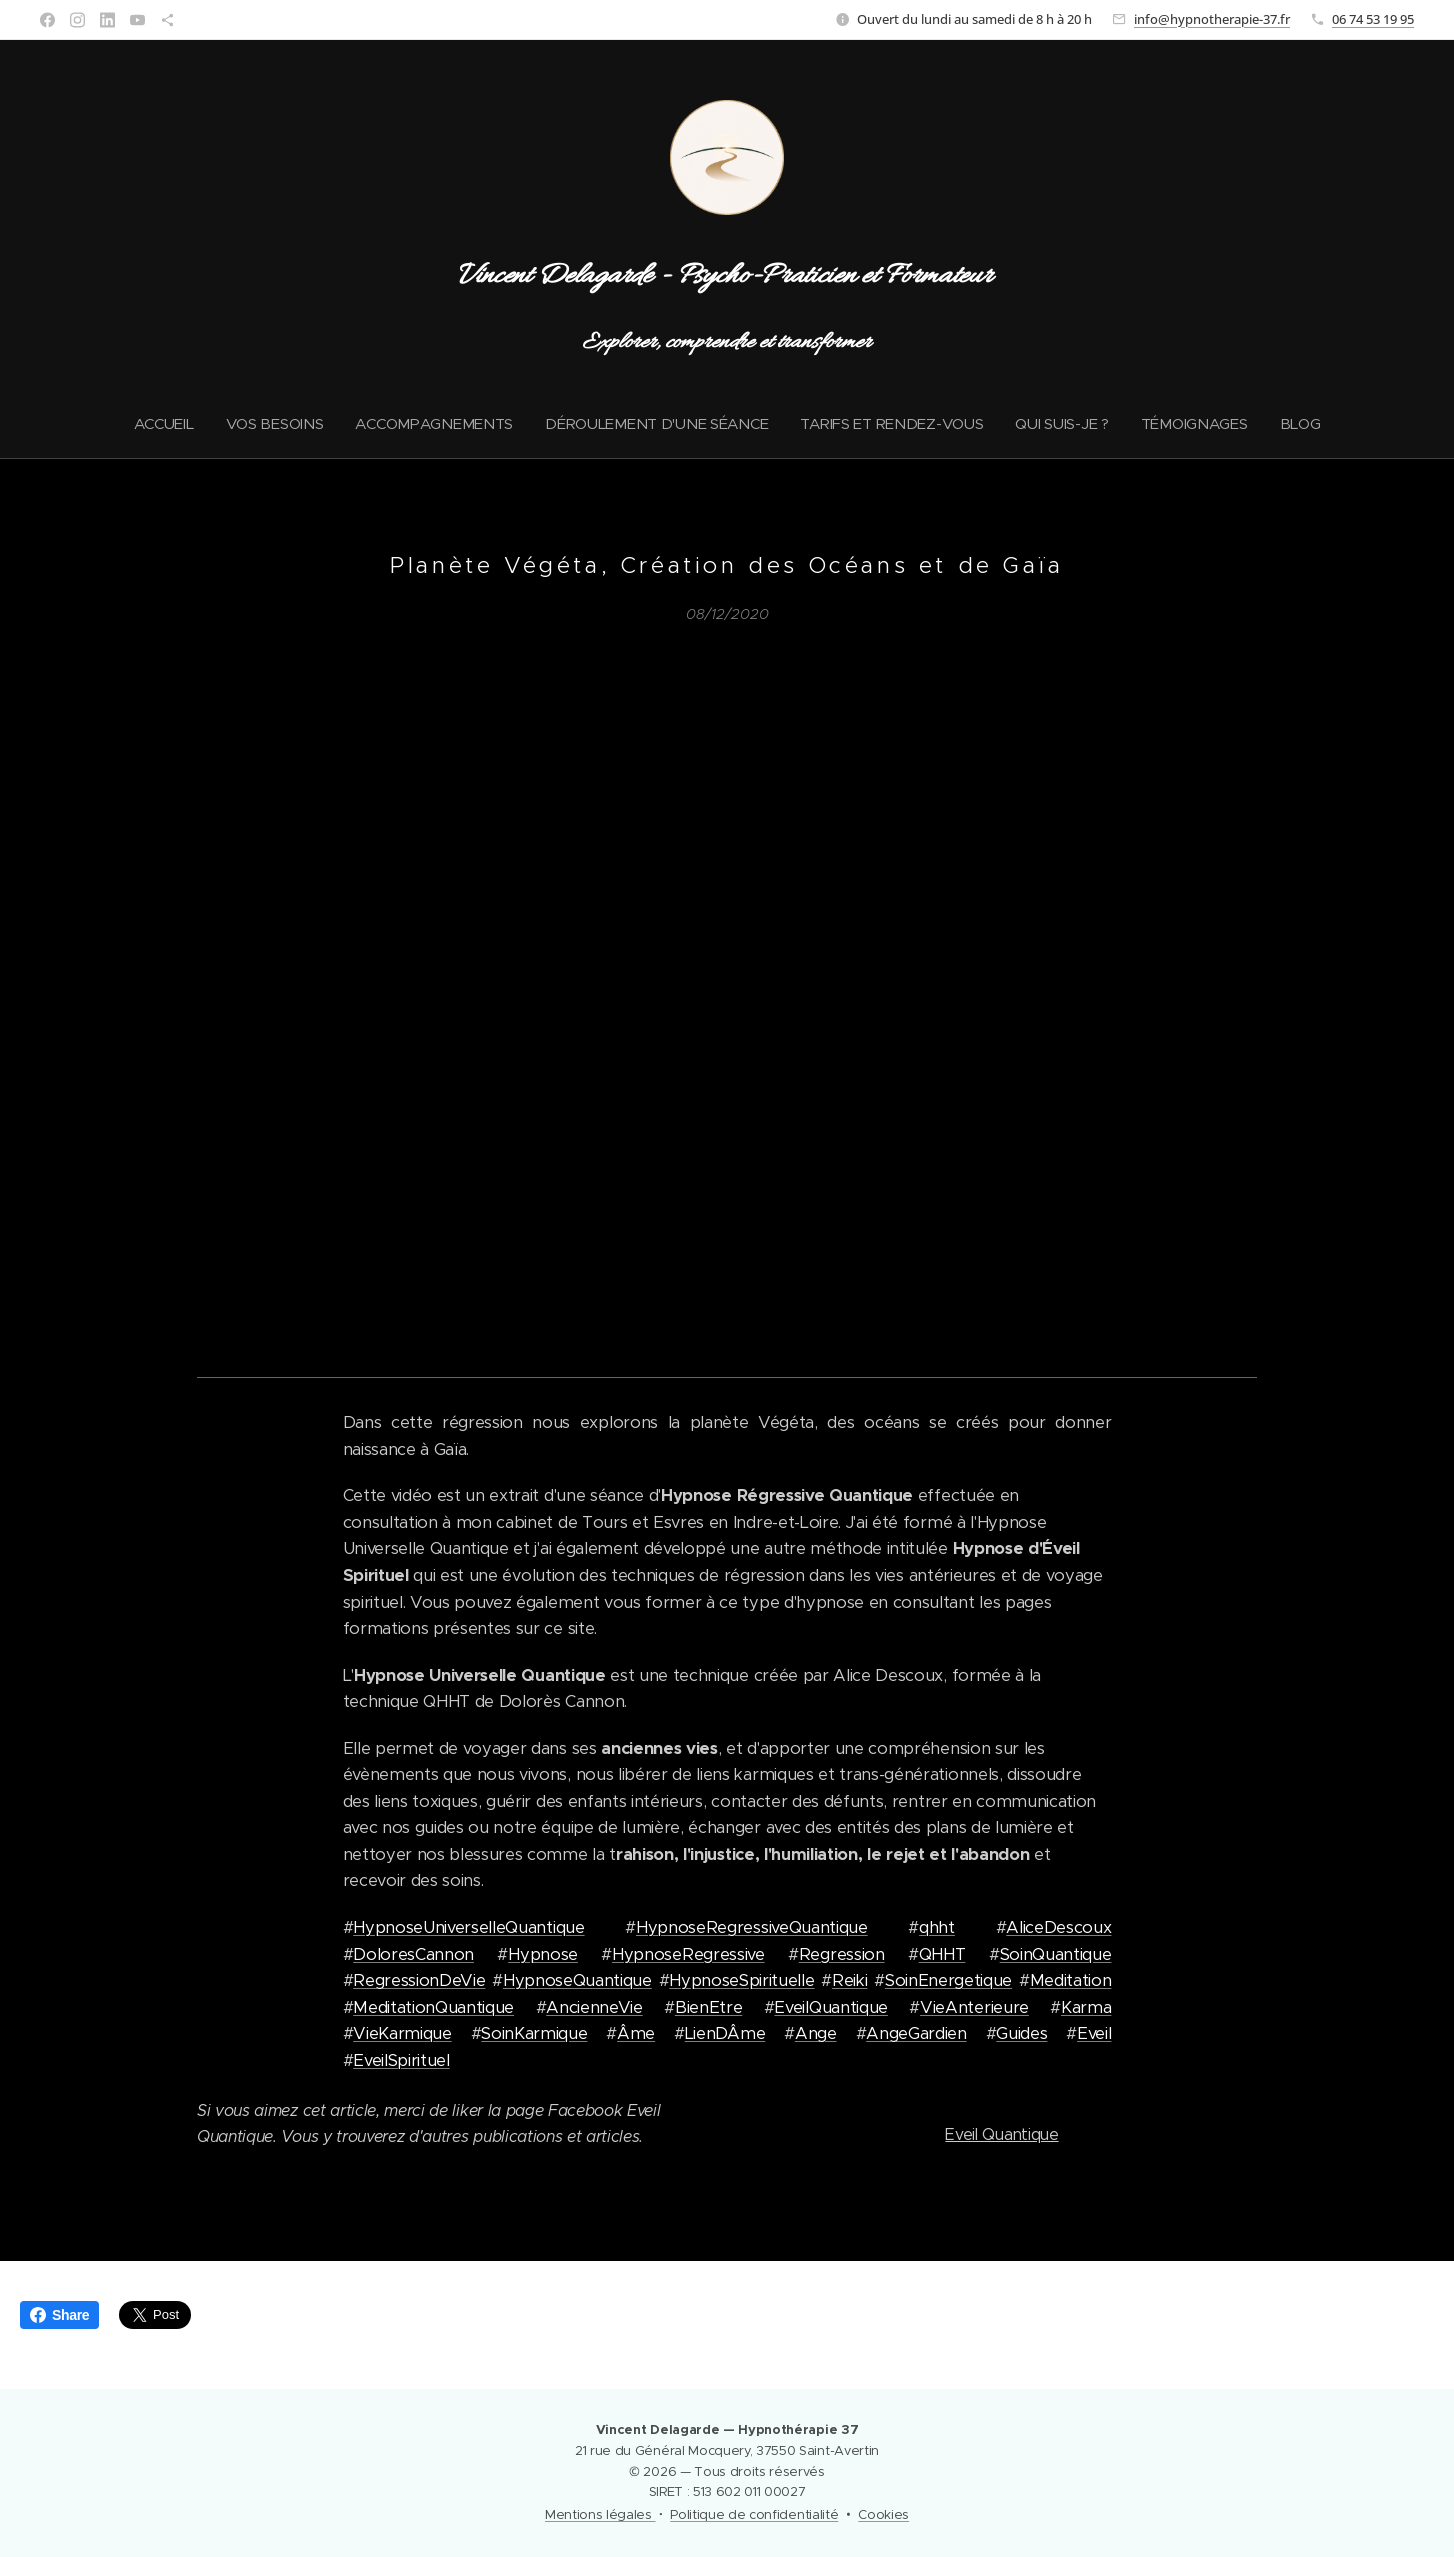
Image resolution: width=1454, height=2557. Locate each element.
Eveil (1094, 2033)
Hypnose (543, 1953)
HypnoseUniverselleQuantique (468, 1927)
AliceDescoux (1058, 1927)
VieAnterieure (974, 2006)
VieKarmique (402, 2033)
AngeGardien (916, 2033)
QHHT (942, 1953)
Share (59, 2315)
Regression (842, 1953)
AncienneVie (594, 2006)
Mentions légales (600, 2514)
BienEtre (708, 2006)
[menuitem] (158, 424)
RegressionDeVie (419, 1980)
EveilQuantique (831, 2006)
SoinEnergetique (948, 1980)
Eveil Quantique (1001, 2134)
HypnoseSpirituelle (741, 1980)
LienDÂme (725, 2033)
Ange (816, 2033)
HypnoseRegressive (688, 1953)
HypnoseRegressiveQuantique (752, 1927)
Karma (1086, 2006)
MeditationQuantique (433, 2006)
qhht (937, 1927)
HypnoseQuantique (577, 1980)
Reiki (849, 1980)
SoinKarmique (534, 2033)
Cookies (883, 2514)
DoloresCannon (413, 1953)
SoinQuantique (1056, 1953)
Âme (636, 2033)
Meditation (1071, 1980)
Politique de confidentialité (754, 2514)
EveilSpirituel (401, 2059)
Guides (1021, 2033)
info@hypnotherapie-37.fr (1212, 19)
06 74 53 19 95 (1373, 19)
